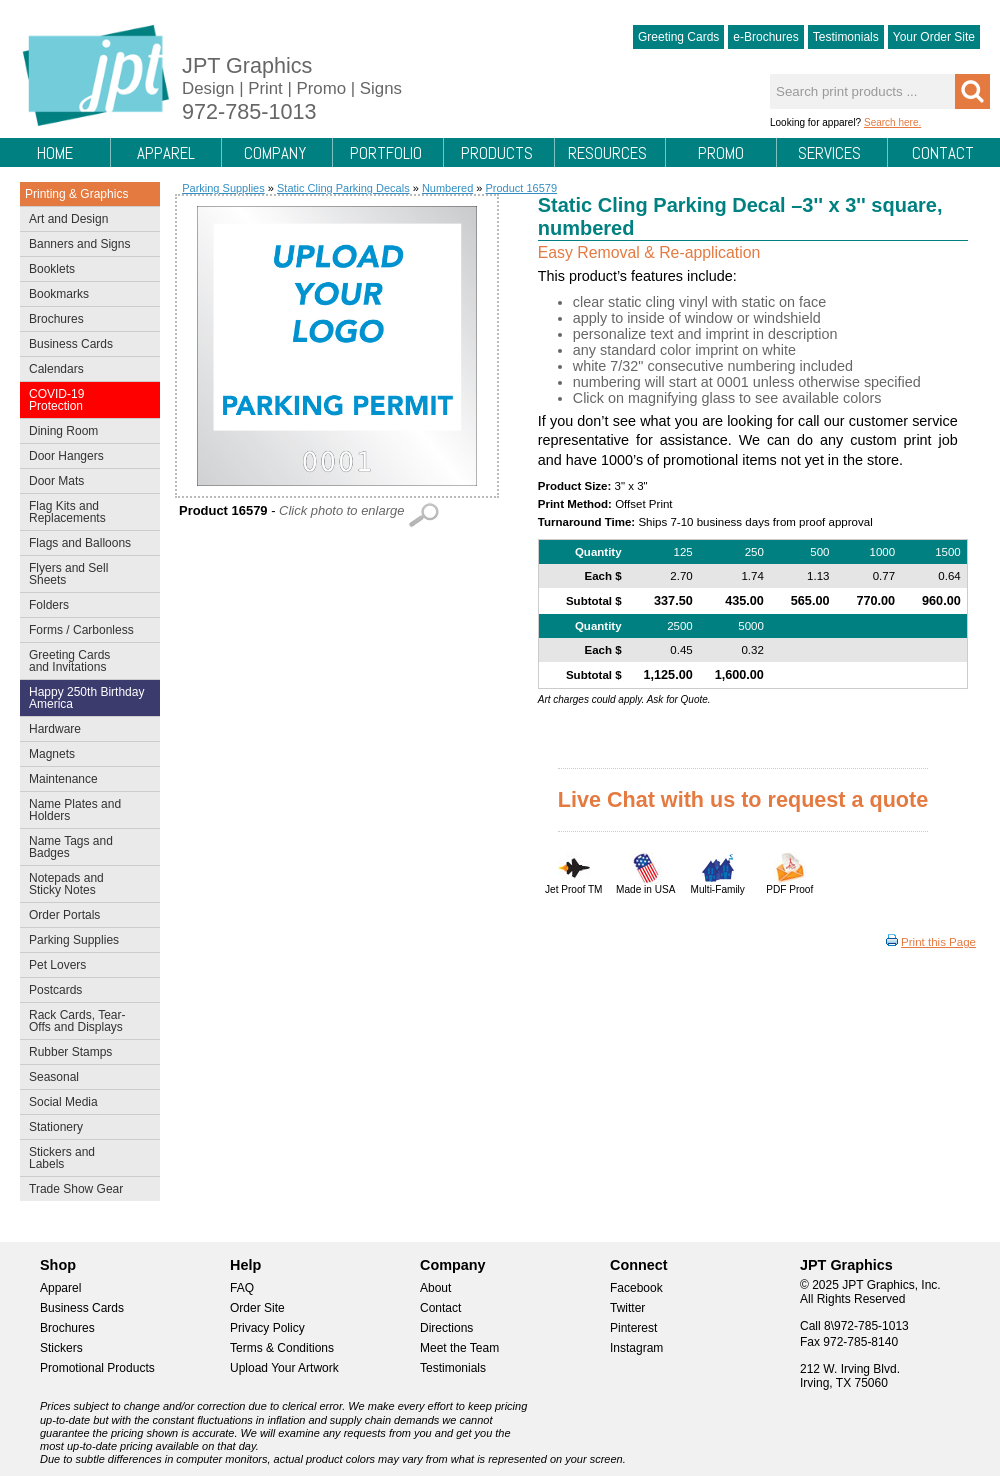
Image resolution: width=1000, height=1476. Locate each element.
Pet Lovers (85, 967)
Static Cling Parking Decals (343, 188)
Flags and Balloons (85, 545)
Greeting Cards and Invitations (85, 661)
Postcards (85, 992)
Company (275, 153)
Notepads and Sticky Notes (85, 884)
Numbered (447, 188)
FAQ (242, 1288)
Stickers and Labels (85, 1158)
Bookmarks (59, 294)
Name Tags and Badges (85, 847)
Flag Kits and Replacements (85, 512)
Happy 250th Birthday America (86, 698)
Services (829, 153)
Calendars (56, 369)
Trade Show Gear (85, 1191)
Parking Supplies (85, 942)
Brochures (85, 321)
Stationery (85, 1129)
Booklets (52, 269)
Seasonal (85, 1079)
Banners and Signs (85, 246)
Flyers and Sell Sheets (85, 574)
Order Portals (64, 915)
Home (55, 153)
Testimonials (846, 37)
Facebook (636, 1288)
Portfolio (386, 153)
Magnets (52, 754)
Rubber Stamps (70, 1052)
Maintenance (85, 781)
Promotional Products (97, 1368)
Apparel (166, 153)
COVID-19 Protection (85, 400)
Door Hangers (85, 458)
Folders (85, 607)
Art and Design (85, 221)
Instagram (636, 1348)
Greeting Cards (678, 37)
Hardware (55, 729)
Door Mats (85, 483)
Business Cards (85, 346)
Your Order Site (934, 37)
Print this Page (938, 942)
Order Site (257, 1308)
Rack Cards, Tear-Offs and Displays (85, 1021)
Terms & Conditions (282, 1348)
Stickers (61, 1348)
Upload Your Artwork (284, 1368)
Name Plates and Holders (75, 810)
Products (497, 153)
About (435, 1288)
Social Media (85, 1104)
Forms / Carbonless (81, 630)
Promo (721, 153)
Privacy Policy (267, 1328)
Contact (943, 153)
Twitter (627, 1308)
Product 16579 (521, 188)
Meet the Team (459, 1348)
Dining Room (85, 433)
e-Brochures (765, 37)
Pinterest (633, 1328)
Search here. (892, 122)
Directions (446, 1328)
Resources (607, 153)
